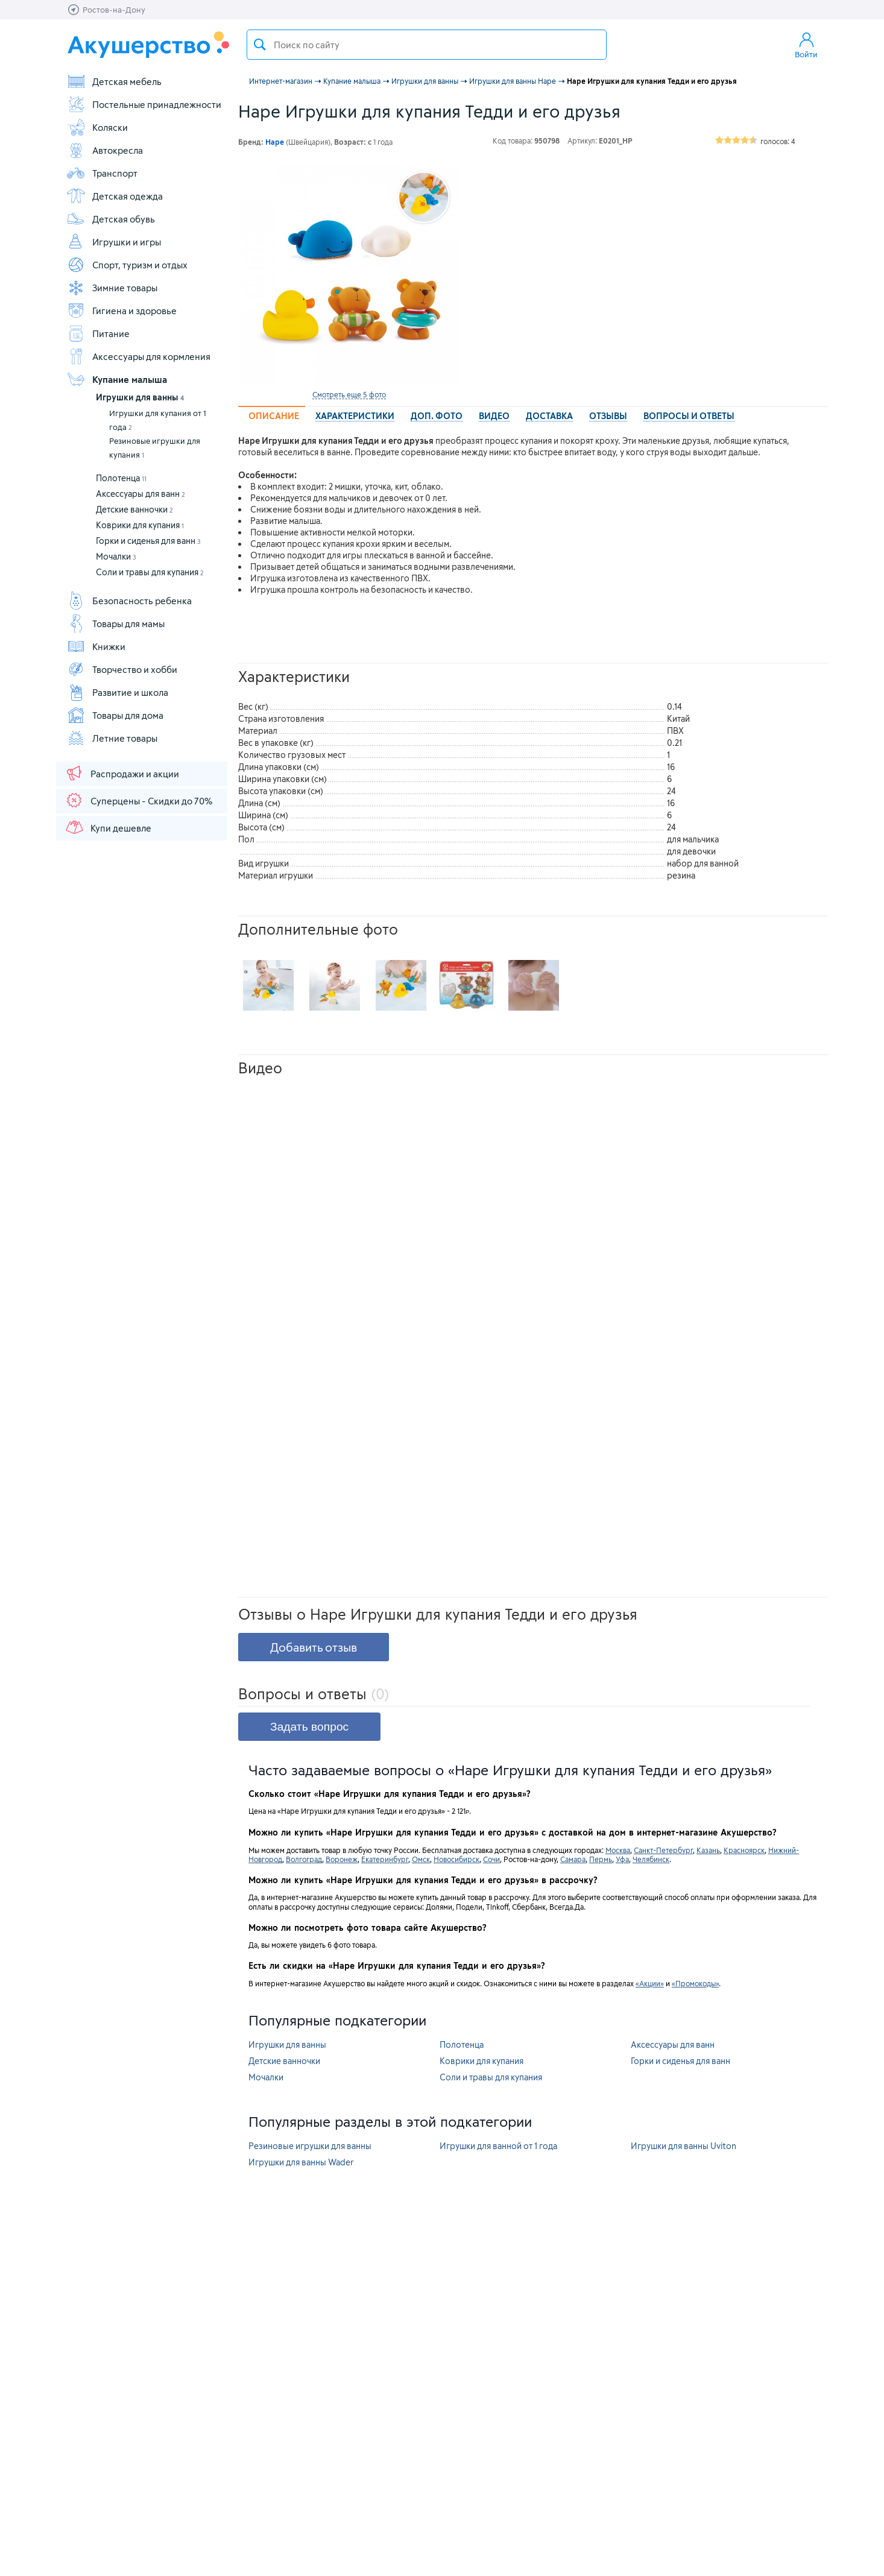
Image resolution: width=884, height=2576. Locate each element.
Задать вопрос (309, 1726)
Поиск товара (260, 45)
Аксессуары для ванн (140, 493)
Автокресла (104, 150)
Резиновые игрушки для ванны (309, 2146)
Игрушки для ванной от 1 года (498, 2146)
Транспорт (101, 173)
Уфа (622, 1859)
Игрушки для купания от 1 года (157, 420)
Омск (421, 1859)
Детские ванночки (134, 509)
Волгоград (304, 1859)
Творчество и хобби (121, 669)
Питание (98, 333)
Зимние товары (111, 287)
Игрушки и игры (113, 241)
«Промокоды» (695, 1983)
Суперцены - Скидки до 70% (138, 800)
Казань (708, 1850)
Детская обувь (110, 219)
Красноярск (744, 1850)
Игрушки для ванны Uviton (683, 2146)
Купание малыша (116, 379)
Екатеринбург (384, 1859)
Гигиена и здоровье (121, 310)
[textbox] (427, 45)
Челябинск (651, 1859)
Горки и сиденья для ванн (148, 540)
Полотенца (121, 478)
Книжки (95, 646)
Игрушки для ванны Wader (301, 2162)
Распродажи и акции (122, 773)
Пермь (600, 1859)
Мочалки (116, 556)
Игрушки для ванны (140, 397)
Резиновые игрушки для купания (154, 447)
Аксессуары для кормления (138, 356)
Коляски (97, 127)
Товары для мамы (115, 623)
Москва (617, 1850)
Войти (806, 44)
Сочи (491, 1859)
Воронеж (342, 1859)
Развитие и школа (117, 692)
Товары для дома (114, 715)
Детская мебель (114, 81)
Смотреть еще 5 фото (349, 394)
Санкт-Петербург (663, 1850)
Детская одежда (114, 196)
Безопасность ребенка (129, 600)
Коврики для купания (140, 525)
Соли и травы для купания (150, 572)
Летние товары (111, 738)
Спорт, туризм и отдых (127, 264)
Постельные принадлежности (143, 104)
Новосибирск (456, 1859)
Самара (573, 1859)
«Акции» (650, 1983)
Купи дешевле (108, 827)
